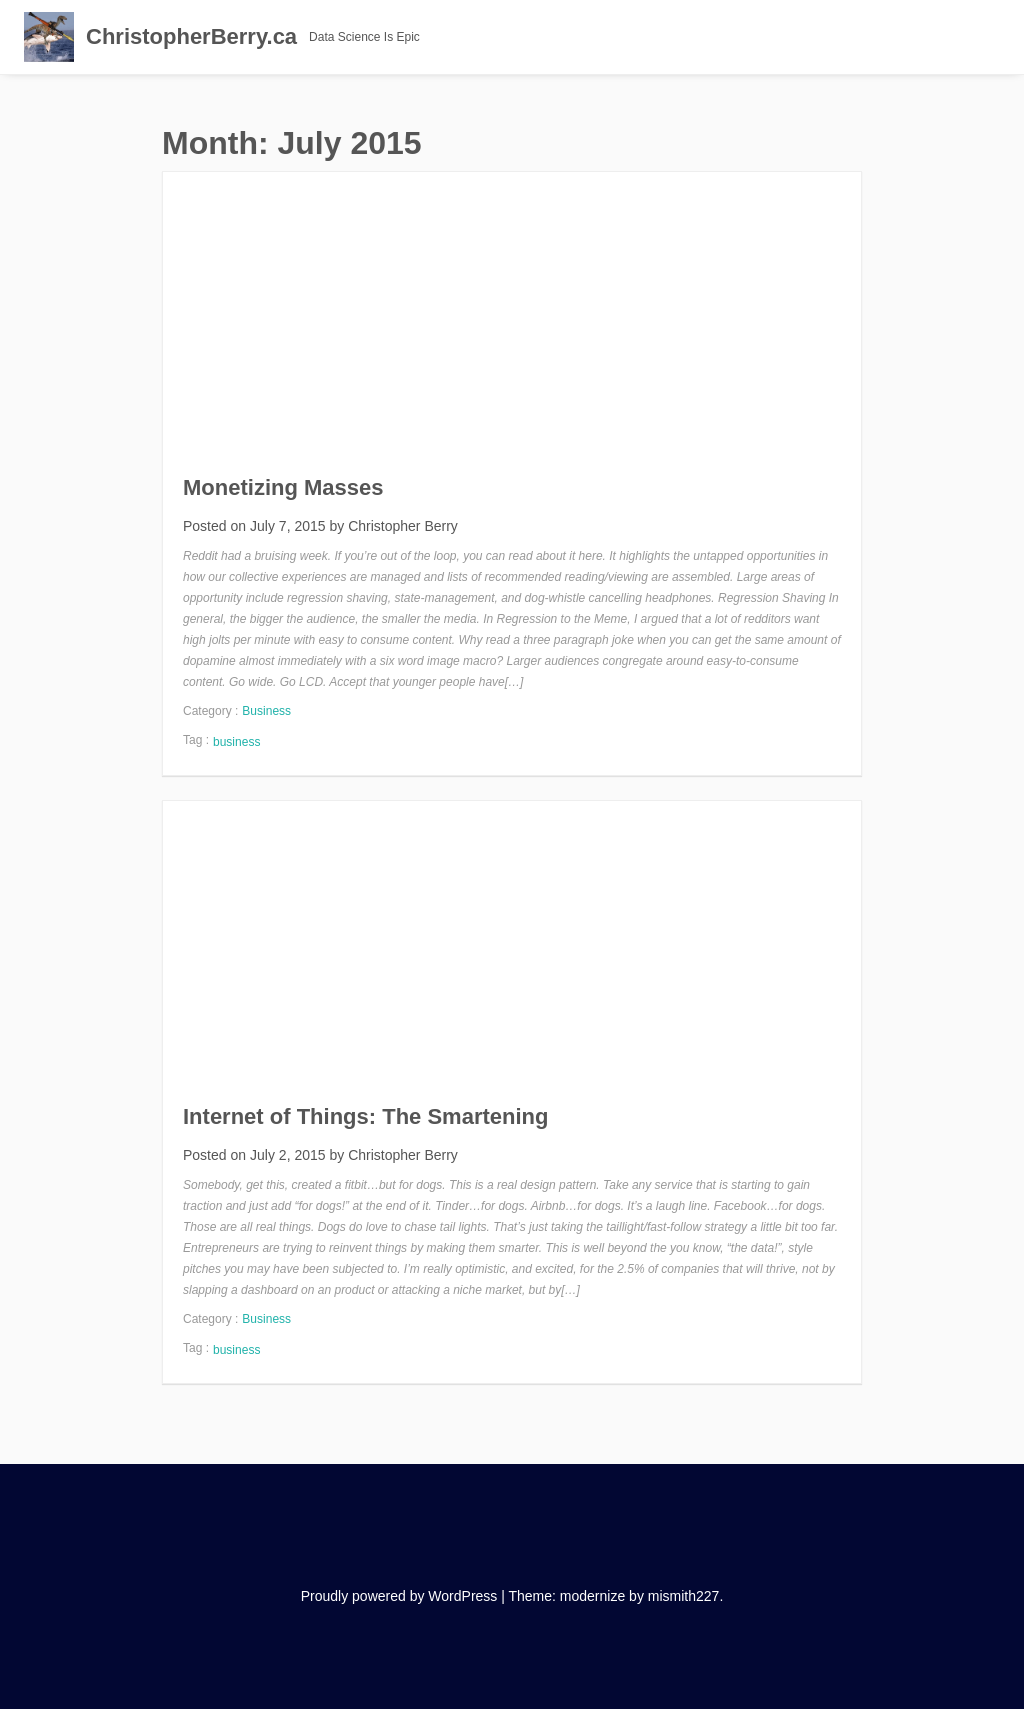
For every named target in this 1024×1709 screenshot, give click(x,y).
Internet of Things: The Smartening (365, 1116)
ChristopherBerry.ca (191, 36)
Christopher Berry (403, 526)
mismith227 (684, 1596)
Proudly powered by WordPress (399, 1596)
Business (266, 711)
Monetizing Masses (283, 487)
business (236, 742)
